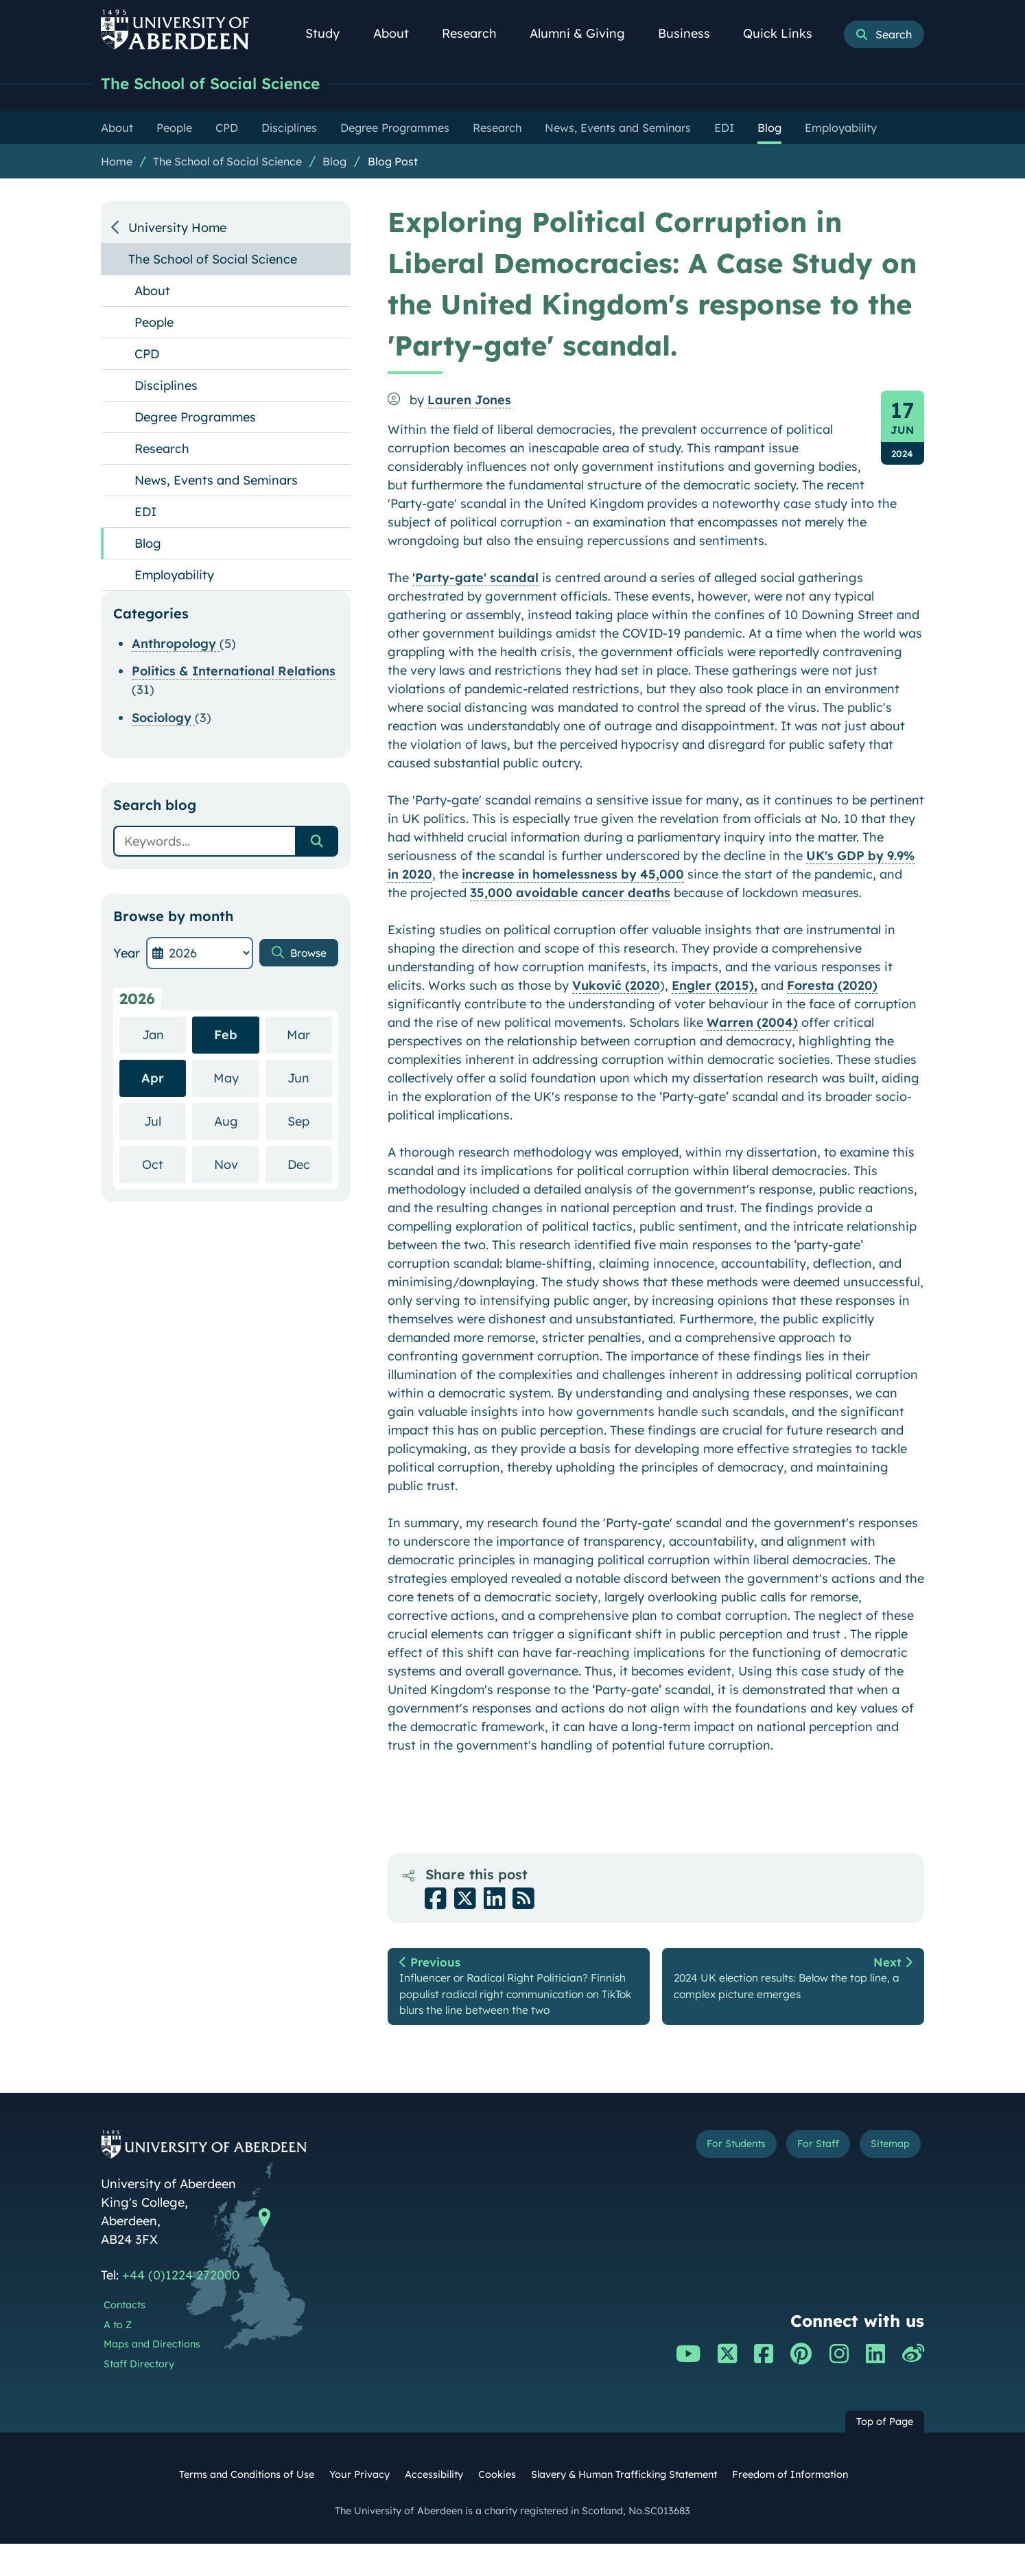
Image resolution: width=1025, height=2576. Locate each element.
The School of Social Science (226, 84)
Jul (165, 1121)
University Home (177, 229)
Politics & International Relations (233, 672)
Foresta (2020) (832, 987)
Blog (334, 163)
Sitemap (882, 2179)
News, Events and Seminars (216, 481)
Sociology (163, 719)
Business (691, 33)
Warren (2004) (752, 1024)
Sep (309, 1121)
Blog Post (393, 163)
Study (330, 33)
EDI (145, 513)
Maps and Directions (152, 2376)
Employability (174, 576)
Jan (164, 1035)
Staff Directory (139, 2396)
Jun (309, 1078)
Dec (309, 1165)
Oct (164, 1165)
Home (116, 163)
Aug (236, 1121)
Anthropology (176, 645)
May (236, 1078)
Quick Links (785, 33)
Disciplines (166, 387)
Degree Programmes (195, 418)
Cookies (497, 2506)
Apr (152, 1079)
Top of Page (884, 2454)
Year (126, 954)
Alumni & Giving (585, 33)
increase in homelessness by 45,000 (573, 875)
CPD (146, 355)
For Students (693, 2179)
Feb (225, 1036)
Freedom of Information (790, 2506)
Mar (309, 1035)
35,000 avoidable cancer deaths (570, 894)
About (398, 33)
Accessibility (434, 2506)
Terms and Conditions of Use (246, 2506)
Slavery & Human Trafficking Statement (624, 2506)
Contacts (124, 2337)
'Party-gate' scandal (475, 579)
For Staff (794, 2179)
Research (477, 33)
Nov (236, 1165)
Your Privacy (359, 2506)
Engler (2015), (714, 987)
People (154, 324)
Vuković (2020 (616, 987)
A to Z (118, 2357)
